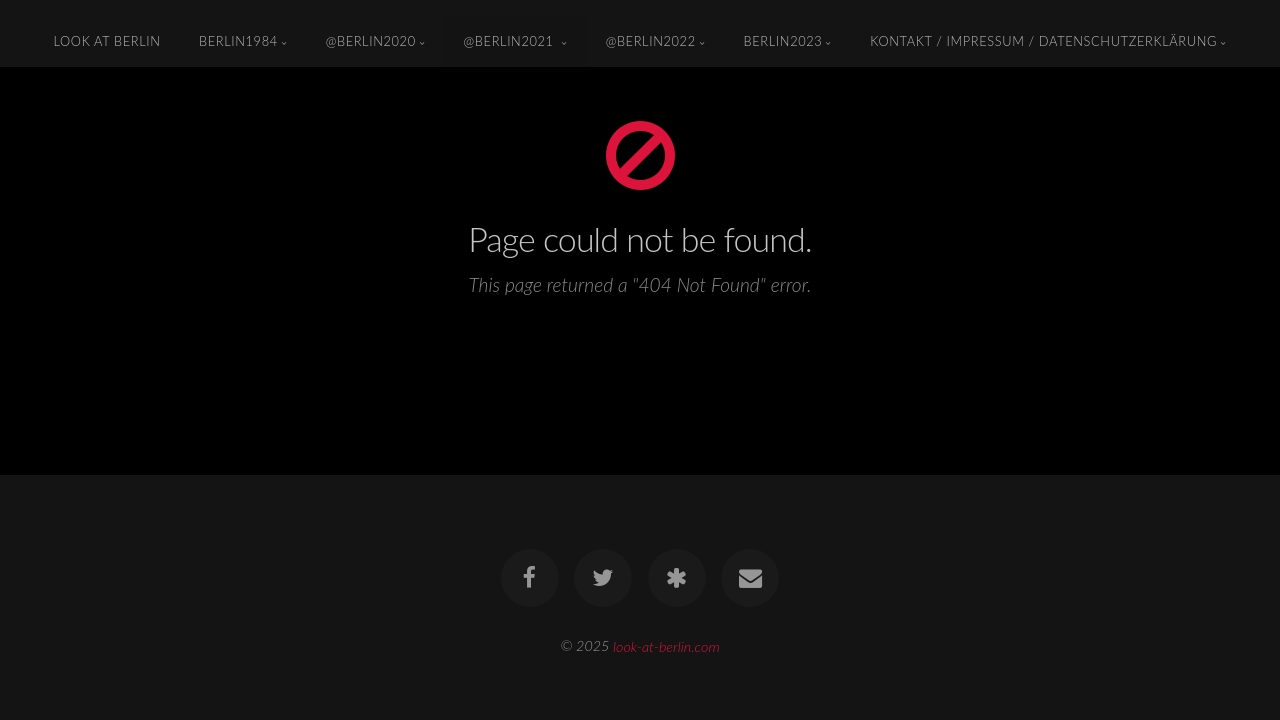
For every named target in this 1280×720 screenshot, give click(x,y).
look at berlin (107, 41)
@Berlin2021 (511, 41)
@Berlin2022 (651, 41)
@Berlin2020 (371, 41)
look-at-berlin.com (666, 645)
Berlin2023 (783, 41)
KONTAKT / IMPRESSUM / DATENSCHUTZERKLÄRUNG (1043, 41)
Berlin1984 (238, 41)
